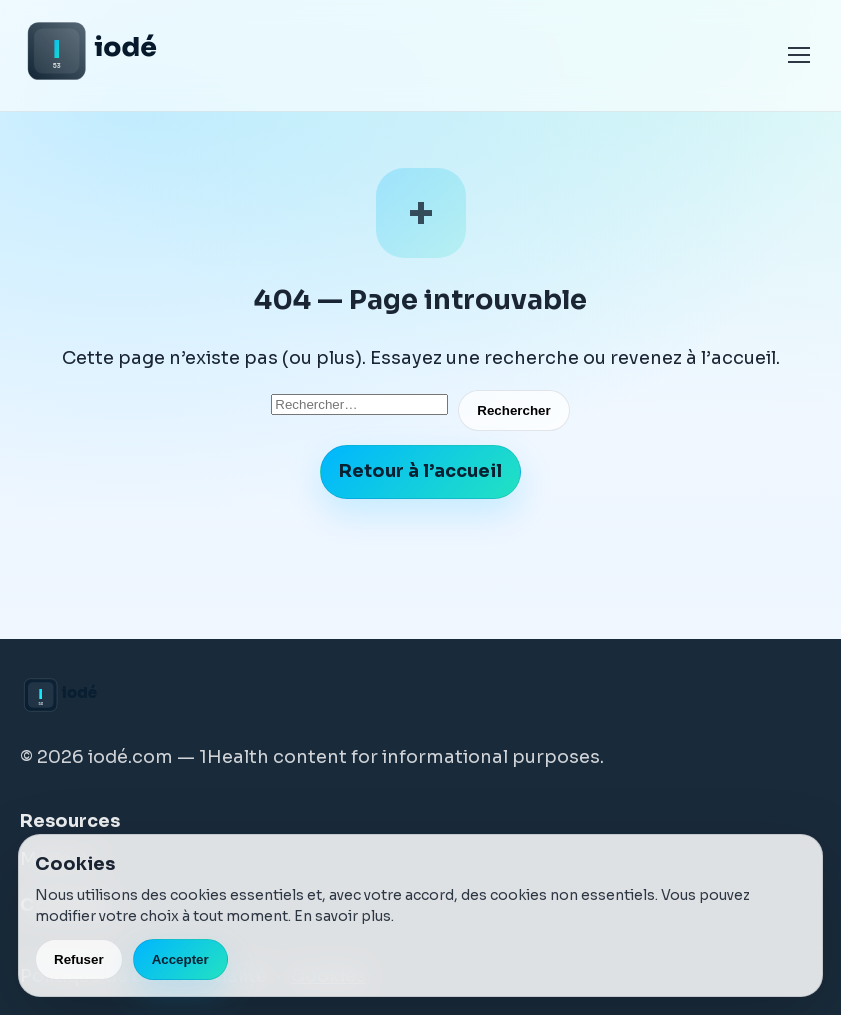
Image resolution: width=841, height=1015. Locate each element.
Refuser (79, 959)
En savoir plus (342, 916)
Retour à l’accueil (420, 471)
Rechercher (513, 410)
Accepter (180, 959)
